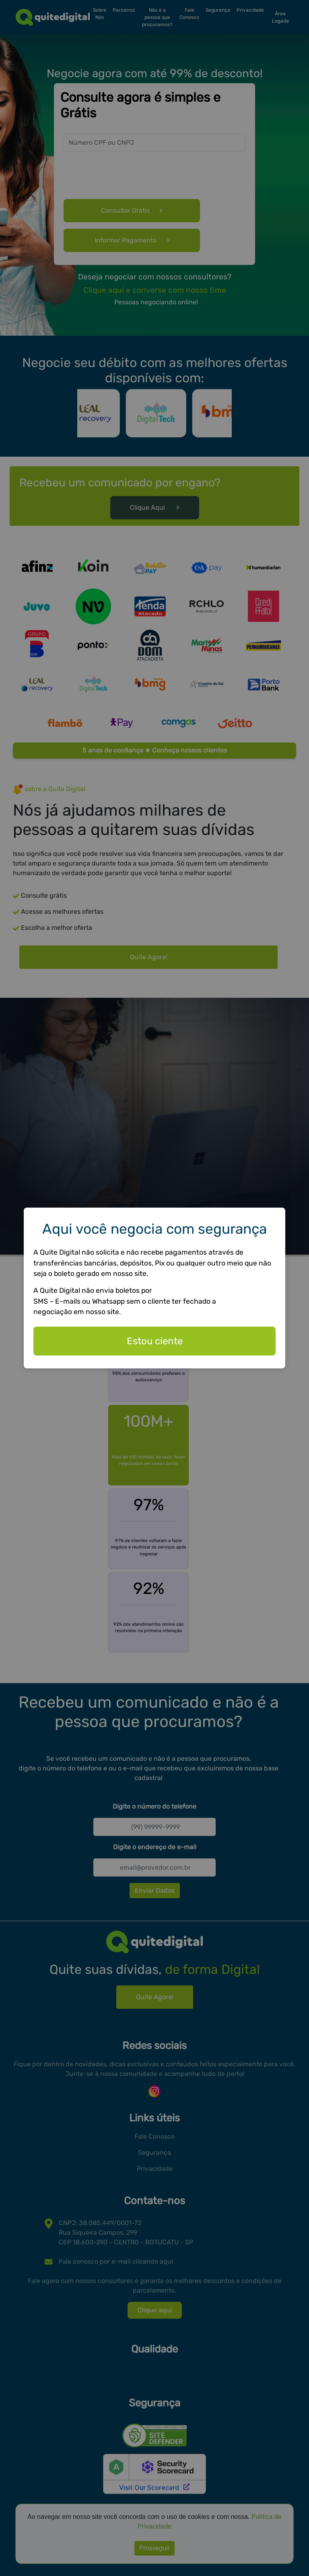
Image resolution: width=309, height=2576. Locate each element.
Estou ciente (155, 1341)
